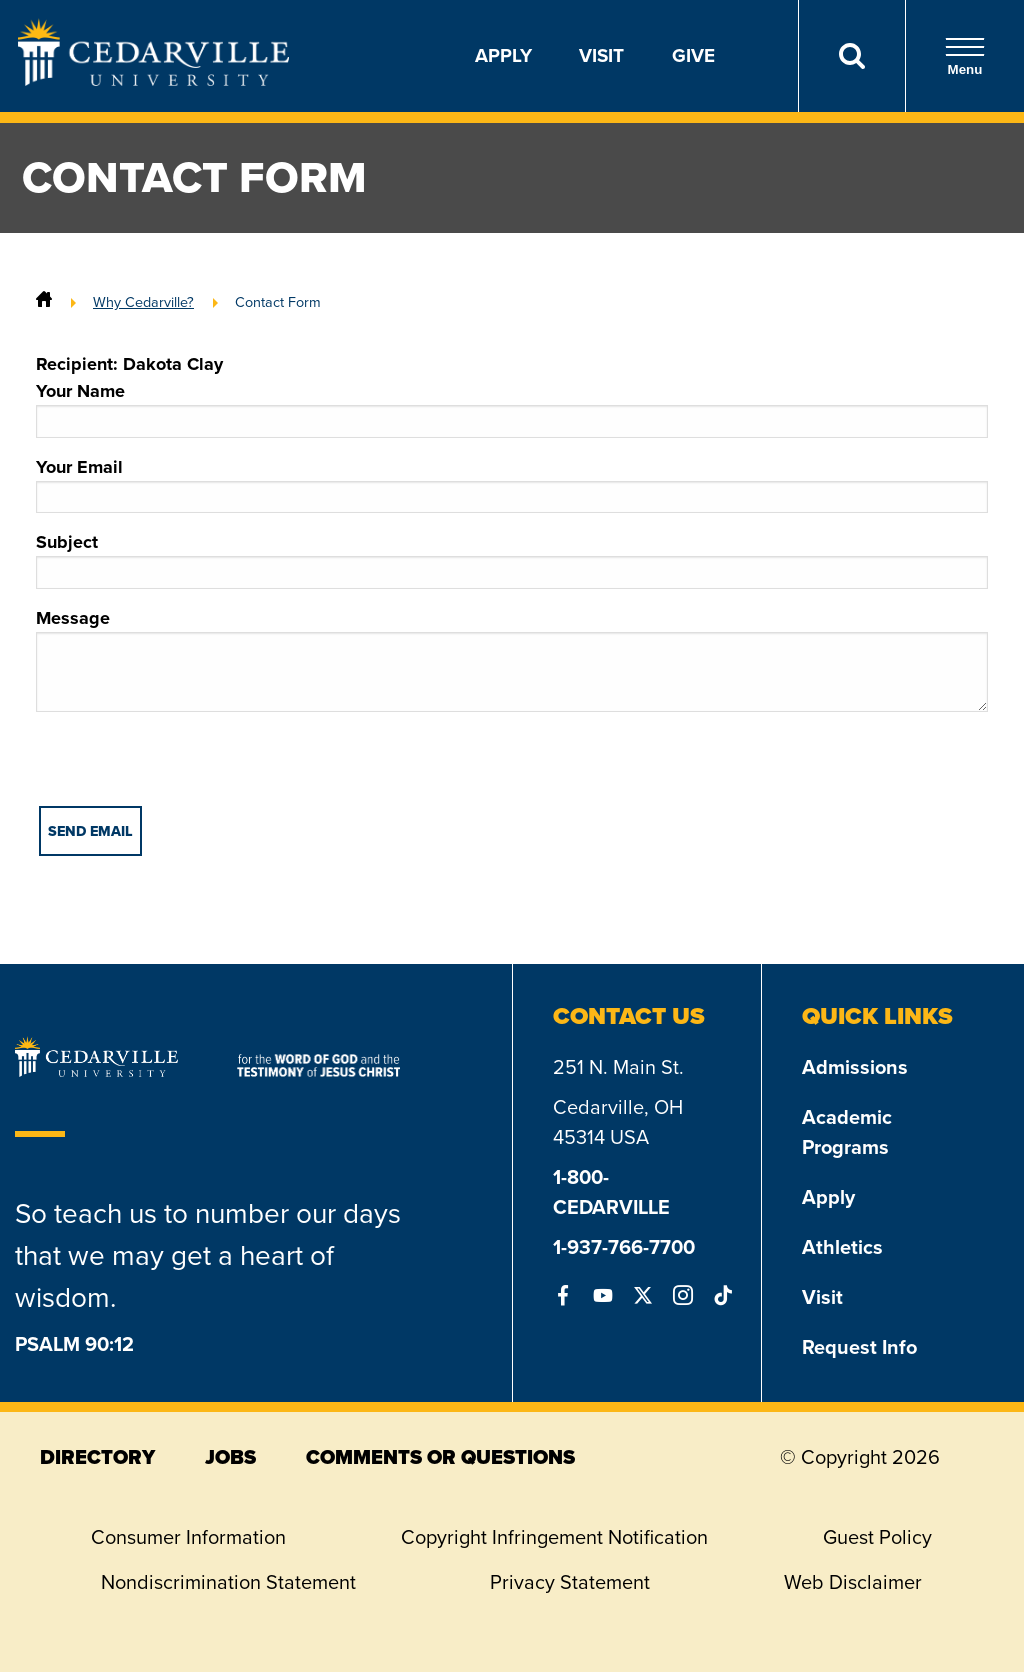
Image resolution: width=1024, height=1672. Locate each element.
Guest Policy (877, 1537)
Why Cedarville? (143, 302)
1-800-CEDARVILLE (611, 1192)
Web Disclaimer (853, 1582)
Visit (601, 55)
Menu (965, 56)
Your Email (512, 484)
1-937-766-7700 (624, 1247)
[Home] (44, 302)
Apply (503, 55)
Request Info (859, 1347)
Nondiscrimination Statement (228, 1582)
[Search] (851, 56)
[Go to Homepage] (153, 80)
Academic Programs (847, 1132)
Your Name (512, 408)
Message (512, 658)
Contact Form (278, 302)
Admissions (855, 1067)
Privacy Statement (570, 1582)
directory (97, 1457)
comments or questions (440, 1457)
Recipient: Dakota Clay (129, 364)
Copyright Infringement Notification (554, 1537)
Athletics (842, 1247)
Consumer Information (188, 1537)
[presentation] (188, 767)
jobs (230, 1457)
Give (693, 55)
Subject (512, 559)
